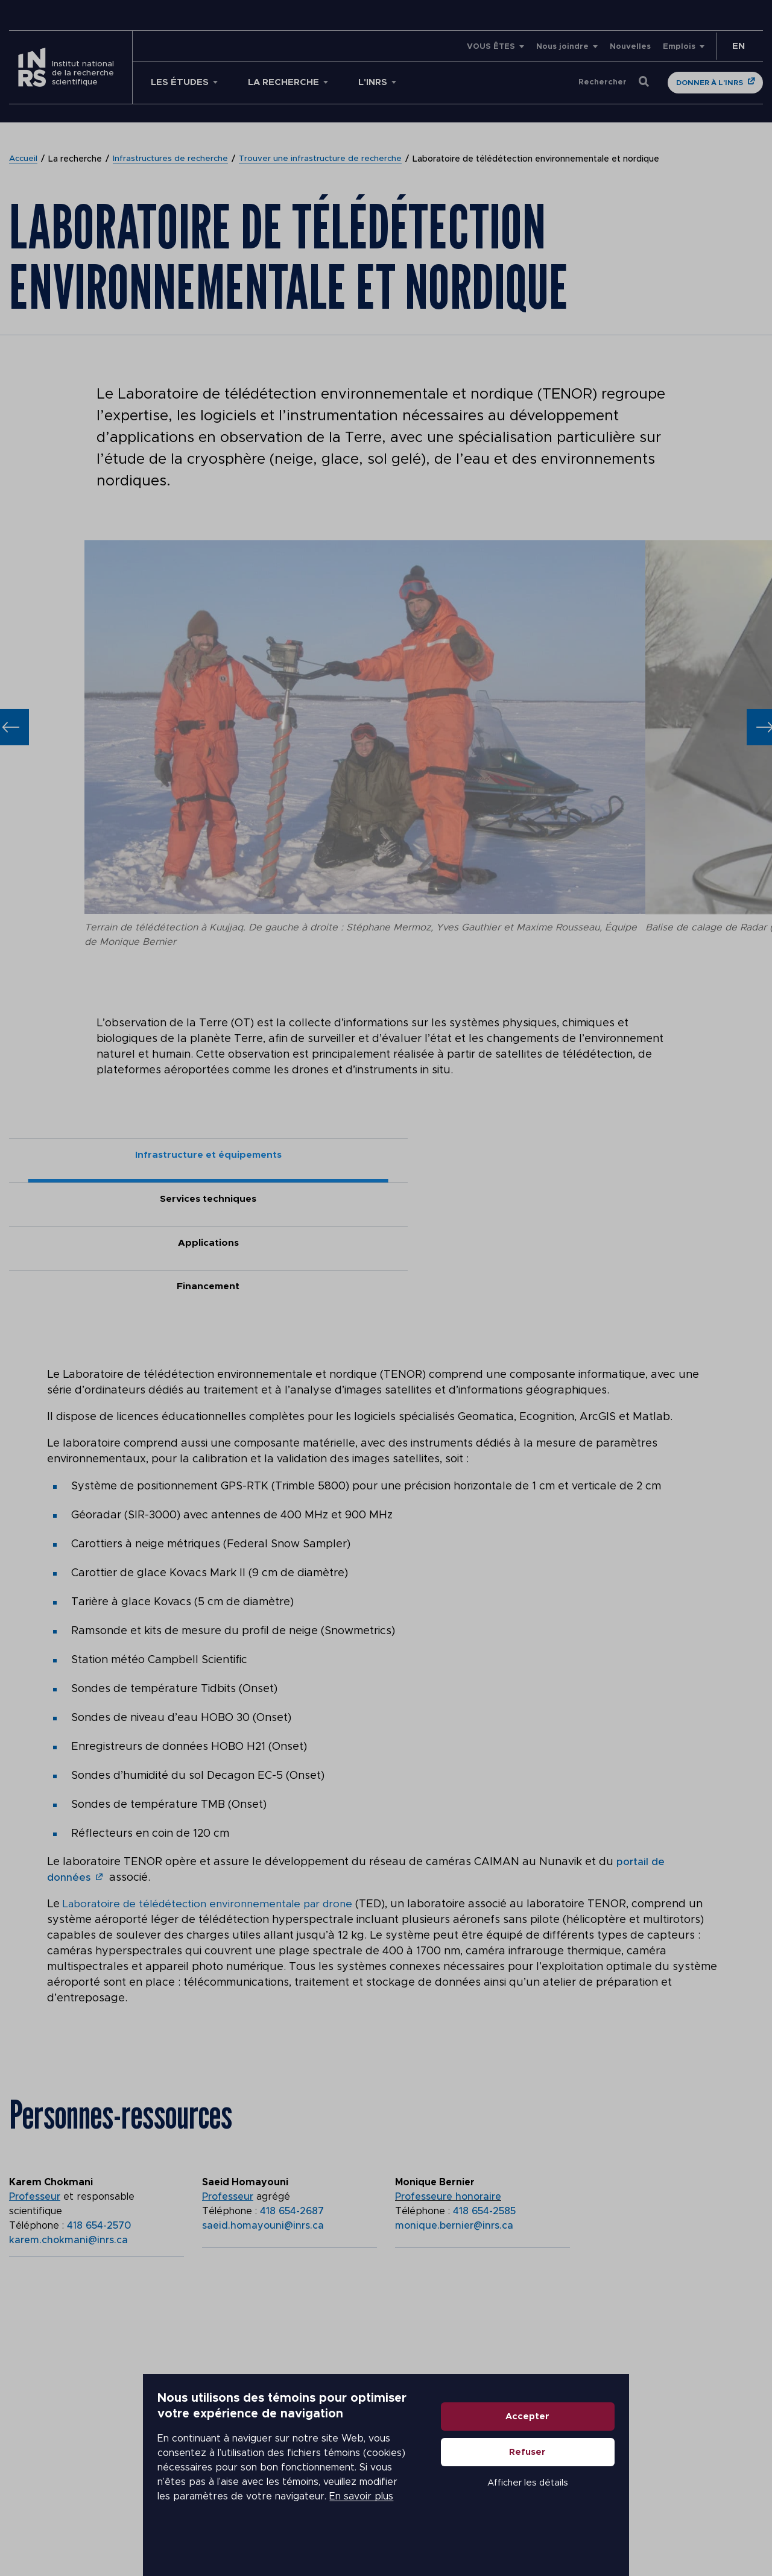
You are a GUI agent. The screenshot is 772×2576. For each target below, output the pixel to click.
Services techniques (291, 1156)
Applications (480, 1156)
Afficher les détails (624, 2523)
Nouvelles (630, 47)
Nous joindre (562, 47)
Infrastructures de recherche (173, 159)
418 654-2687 (292, 2084)
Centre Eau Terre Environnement (103, 2308)
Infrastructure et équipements (103, 1156)
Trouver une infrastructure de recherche (325, 159)
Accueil (24, 159)
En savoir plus (341, 2516)
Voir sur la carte (65, 2371)
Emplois (679, 47)
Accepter (625, 2457)
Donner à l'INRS (709, 82)
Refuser (625, 2493)
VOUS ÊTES (491, 47)
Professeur (34, 2069)
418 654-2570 (99, 2098)
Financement (669, 1156)
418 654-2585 (484, 2084)
